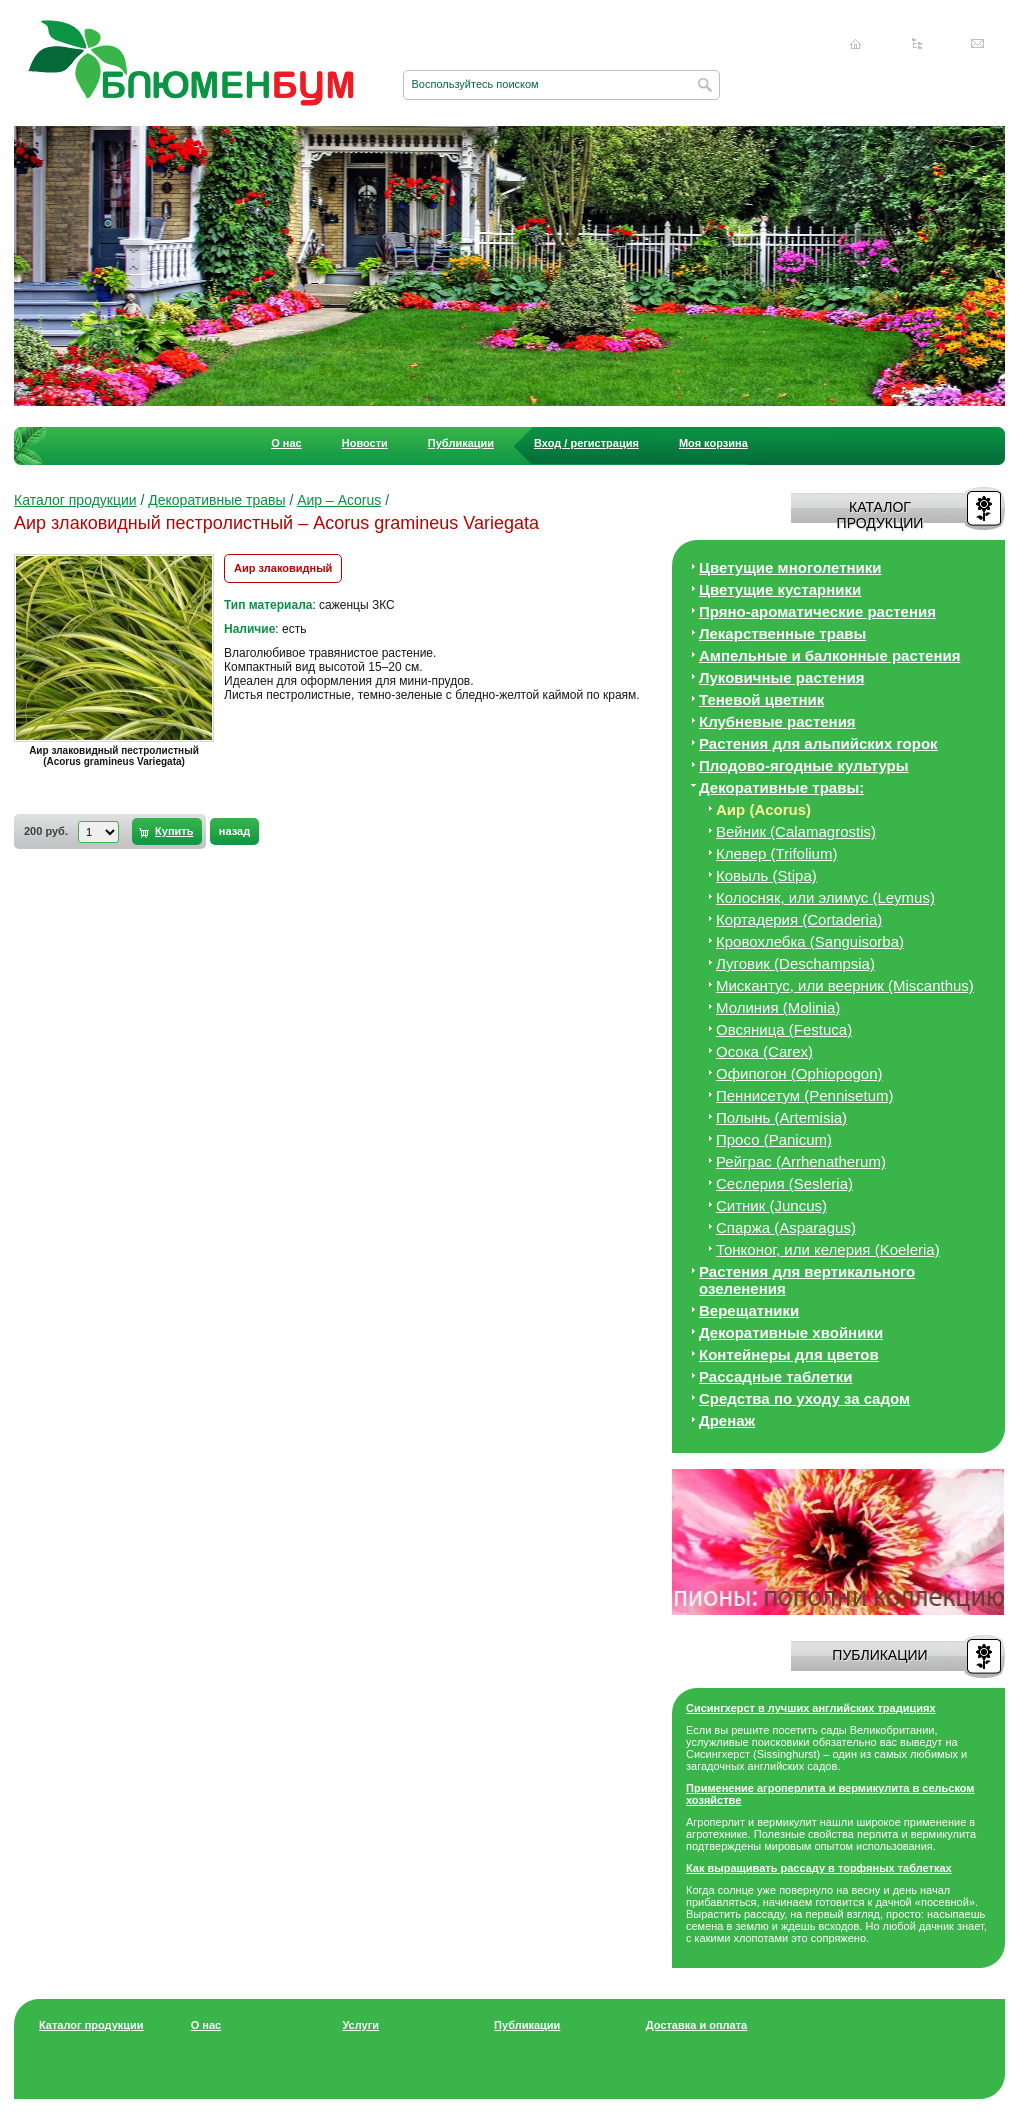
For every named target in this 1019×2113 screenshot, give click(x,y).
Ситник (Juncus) (771, 1205)
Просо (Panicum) (774, 1139)
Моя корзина (713, 443)
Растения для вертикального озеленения (807, 1280)
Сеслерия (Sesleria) (784, 1183)
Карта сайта (917, 44)
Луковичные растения (781, 677)
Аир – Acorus (339, 500)
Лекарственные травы (782, 633)
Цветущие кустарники (780, 589)
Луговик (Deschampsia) (795, 963)
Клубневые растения (777, 721)
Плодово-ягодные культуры (804, 765)
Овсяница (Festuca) (784, 1029)
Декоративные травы (216, 500)
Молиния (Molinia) (778, 1007)
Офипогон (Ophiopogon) (799, 1073)
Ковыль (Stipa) (766, 875)
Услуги (360, 2025)
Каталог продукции (75, 500)
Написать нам (978, 44)
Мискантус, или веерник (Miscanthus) (845, 985)
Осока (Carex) (764, 1051)
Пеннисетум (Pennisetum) (804, 1095)
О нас (286, 443)
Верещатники (749, 1310)
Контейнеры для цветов (789, 1354)
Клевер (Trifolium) (776, 853)
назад (234, 831)
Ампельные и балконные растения (829, 655)
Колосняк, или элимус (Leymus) (825, 897)
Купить (174, 831)
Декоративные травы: (781, 787)
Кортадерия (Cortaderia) (799, 919)
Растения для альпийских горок (818, 743)
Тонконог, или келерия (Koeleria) (828, 1249)
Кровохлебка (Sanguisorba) (810, 941)
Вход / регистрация (586, 443)
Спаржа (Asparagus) (786, 1227)
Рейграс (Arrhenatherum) (801, 1161)
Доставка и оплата (696, 2025)
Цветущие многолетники (790, 567)
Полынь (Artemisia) (781, 1117)
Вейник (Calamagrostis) (796, 831)
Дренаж (727, 1420)
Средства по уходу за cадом (804, 1398)
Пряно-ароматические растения (817, 611)
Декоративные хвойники (791, 1332)
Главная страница (856, 44)
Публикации (461, 443)
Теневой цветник (761, 699)
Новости (365, 443)
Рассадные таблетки (775, 1376)
